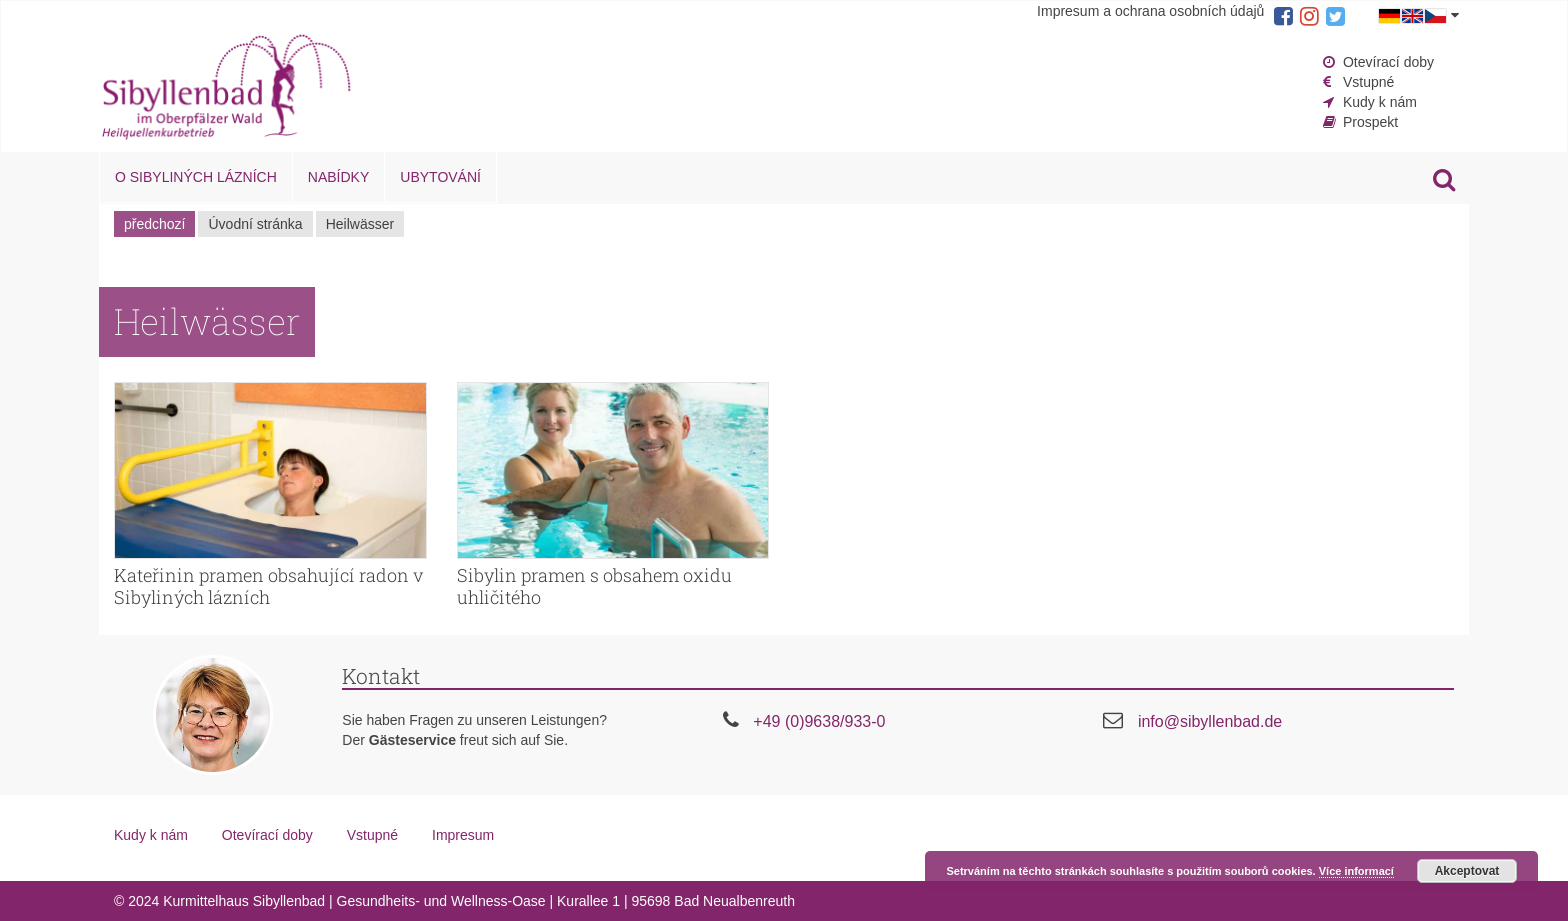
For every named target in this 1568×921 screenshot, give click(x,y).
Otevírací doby (1388, 62)
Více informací (1356, 871)
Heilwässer (360, 224)
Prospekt (1370, 122)
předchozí (154, 224)
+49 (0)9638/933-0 (819, 721)
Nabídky (338, 177)
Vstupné (1368, 82)
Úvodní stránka (255, 224)
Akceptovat (1467, 871)
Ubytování (440, 177)
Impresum (463, 835)
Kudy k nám (1380, 102)
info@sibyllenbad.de (1210, 721)
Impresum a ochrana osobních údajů (1150, 11)
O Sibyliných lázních (196, 177)
